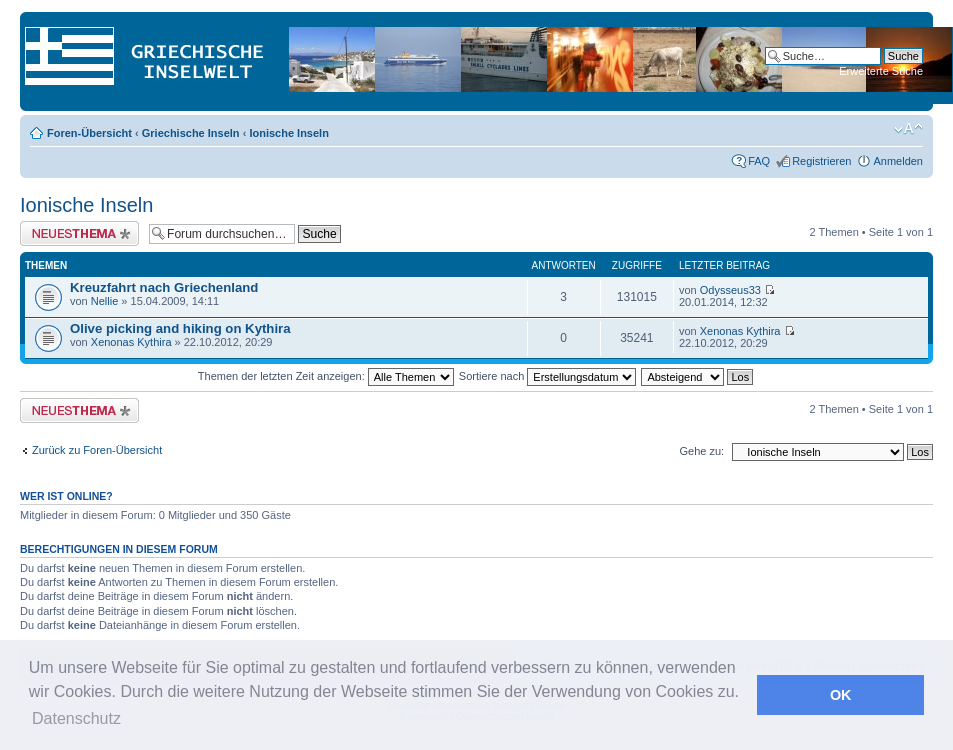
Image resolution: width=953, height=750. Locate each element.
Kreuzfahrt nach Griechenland (164, 287)
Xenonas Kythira (131, 342)
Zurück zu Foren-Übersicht (97, 450)
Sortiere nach (547, 376)
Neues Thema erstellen (79, 233)
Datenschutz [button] (76, 718)
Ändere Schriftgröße (908, 129)
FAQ (759, 161)
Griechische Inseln (191, 133)
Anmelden (898, 161)
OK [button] (841, 695)
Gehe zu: (701, 451)
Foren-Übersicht (89, 133)
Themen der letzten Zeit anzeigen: (326, 376)
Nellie (105, 301)
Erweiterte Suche (881, 71)
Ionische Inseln (288, 133)
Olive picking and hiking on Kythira (180, 328)
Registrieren (821, 161)
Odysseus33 (730, 290)
